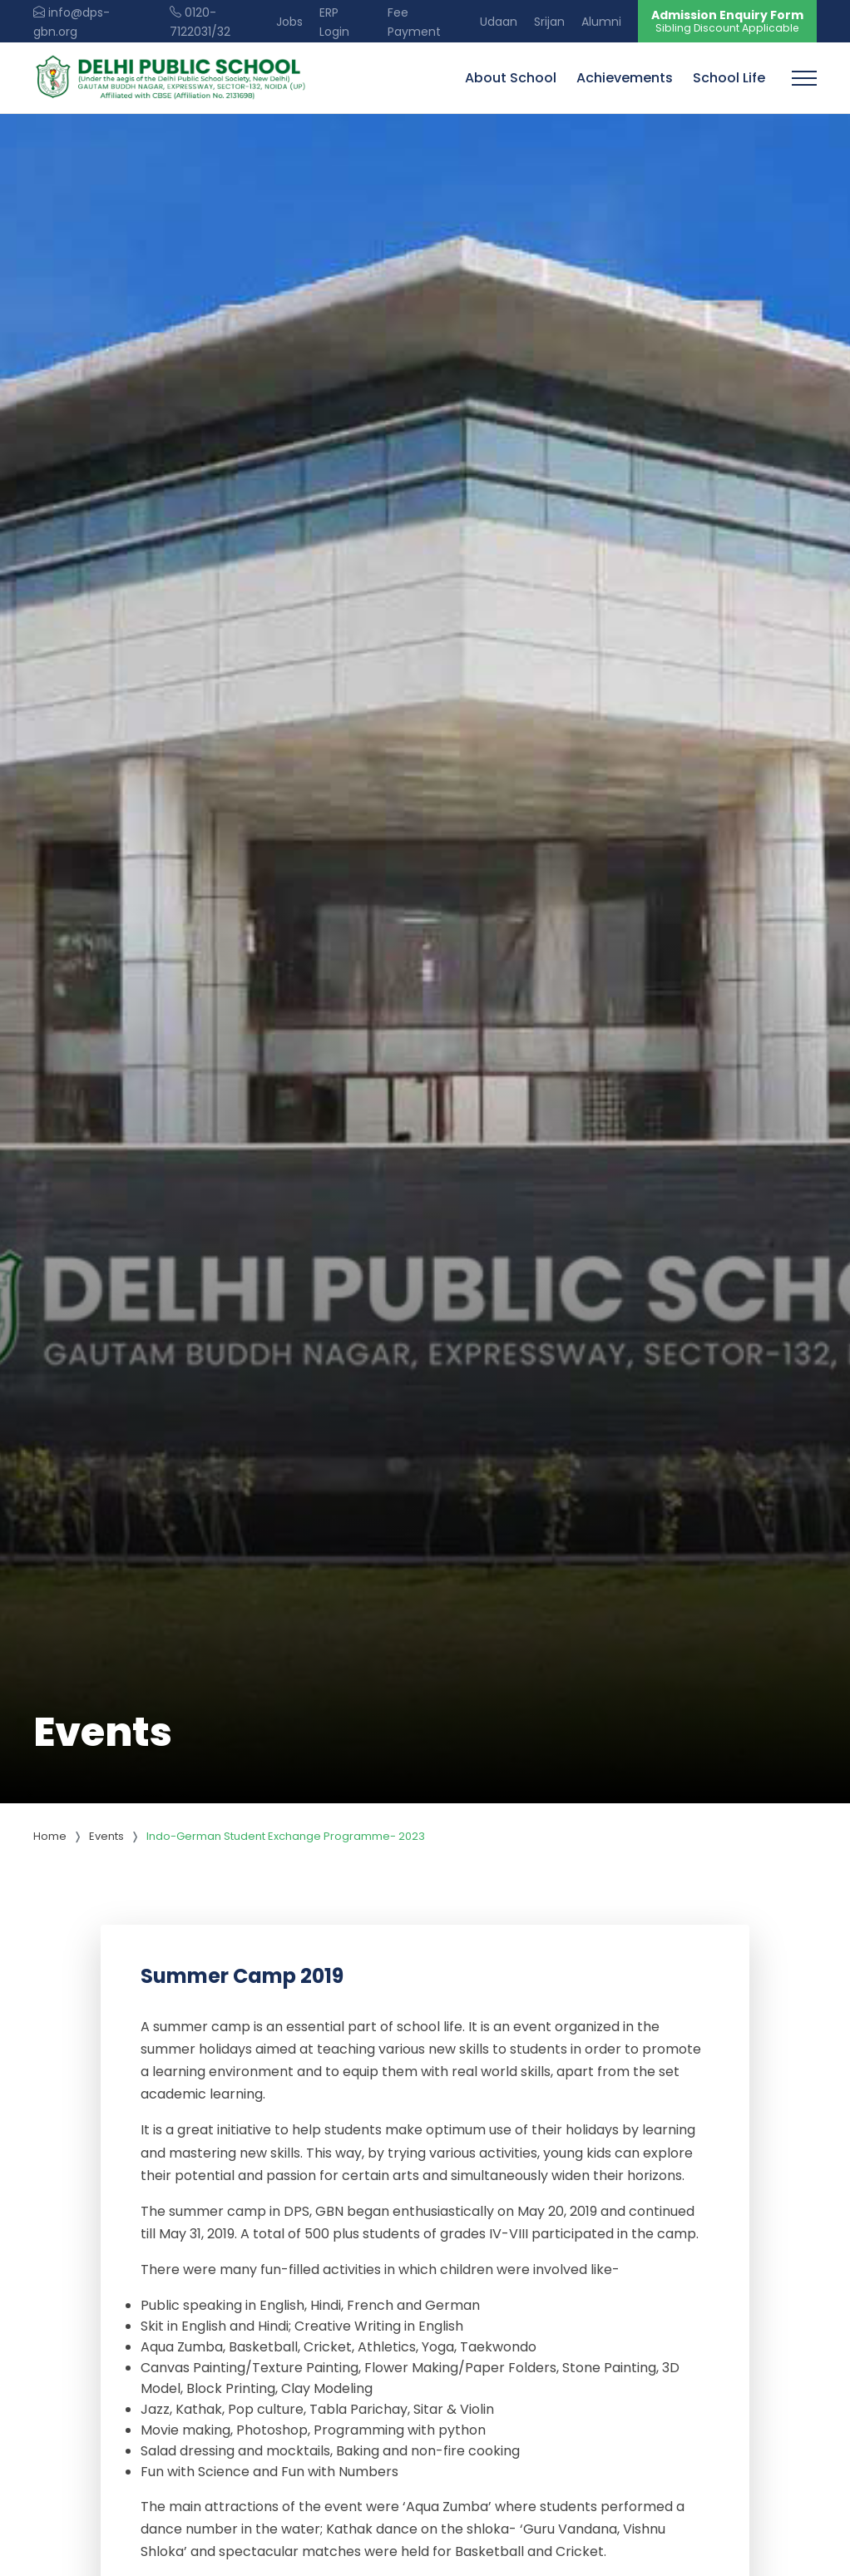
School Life (729, 77)
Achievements (624, 77)
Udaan (498, 21)
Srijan (549, 21)
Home (50, 1836)
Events (106, 1836)
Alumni (601, 21)
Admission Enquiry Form (727, 21)
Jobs (289, 21)
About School (510, 77)
